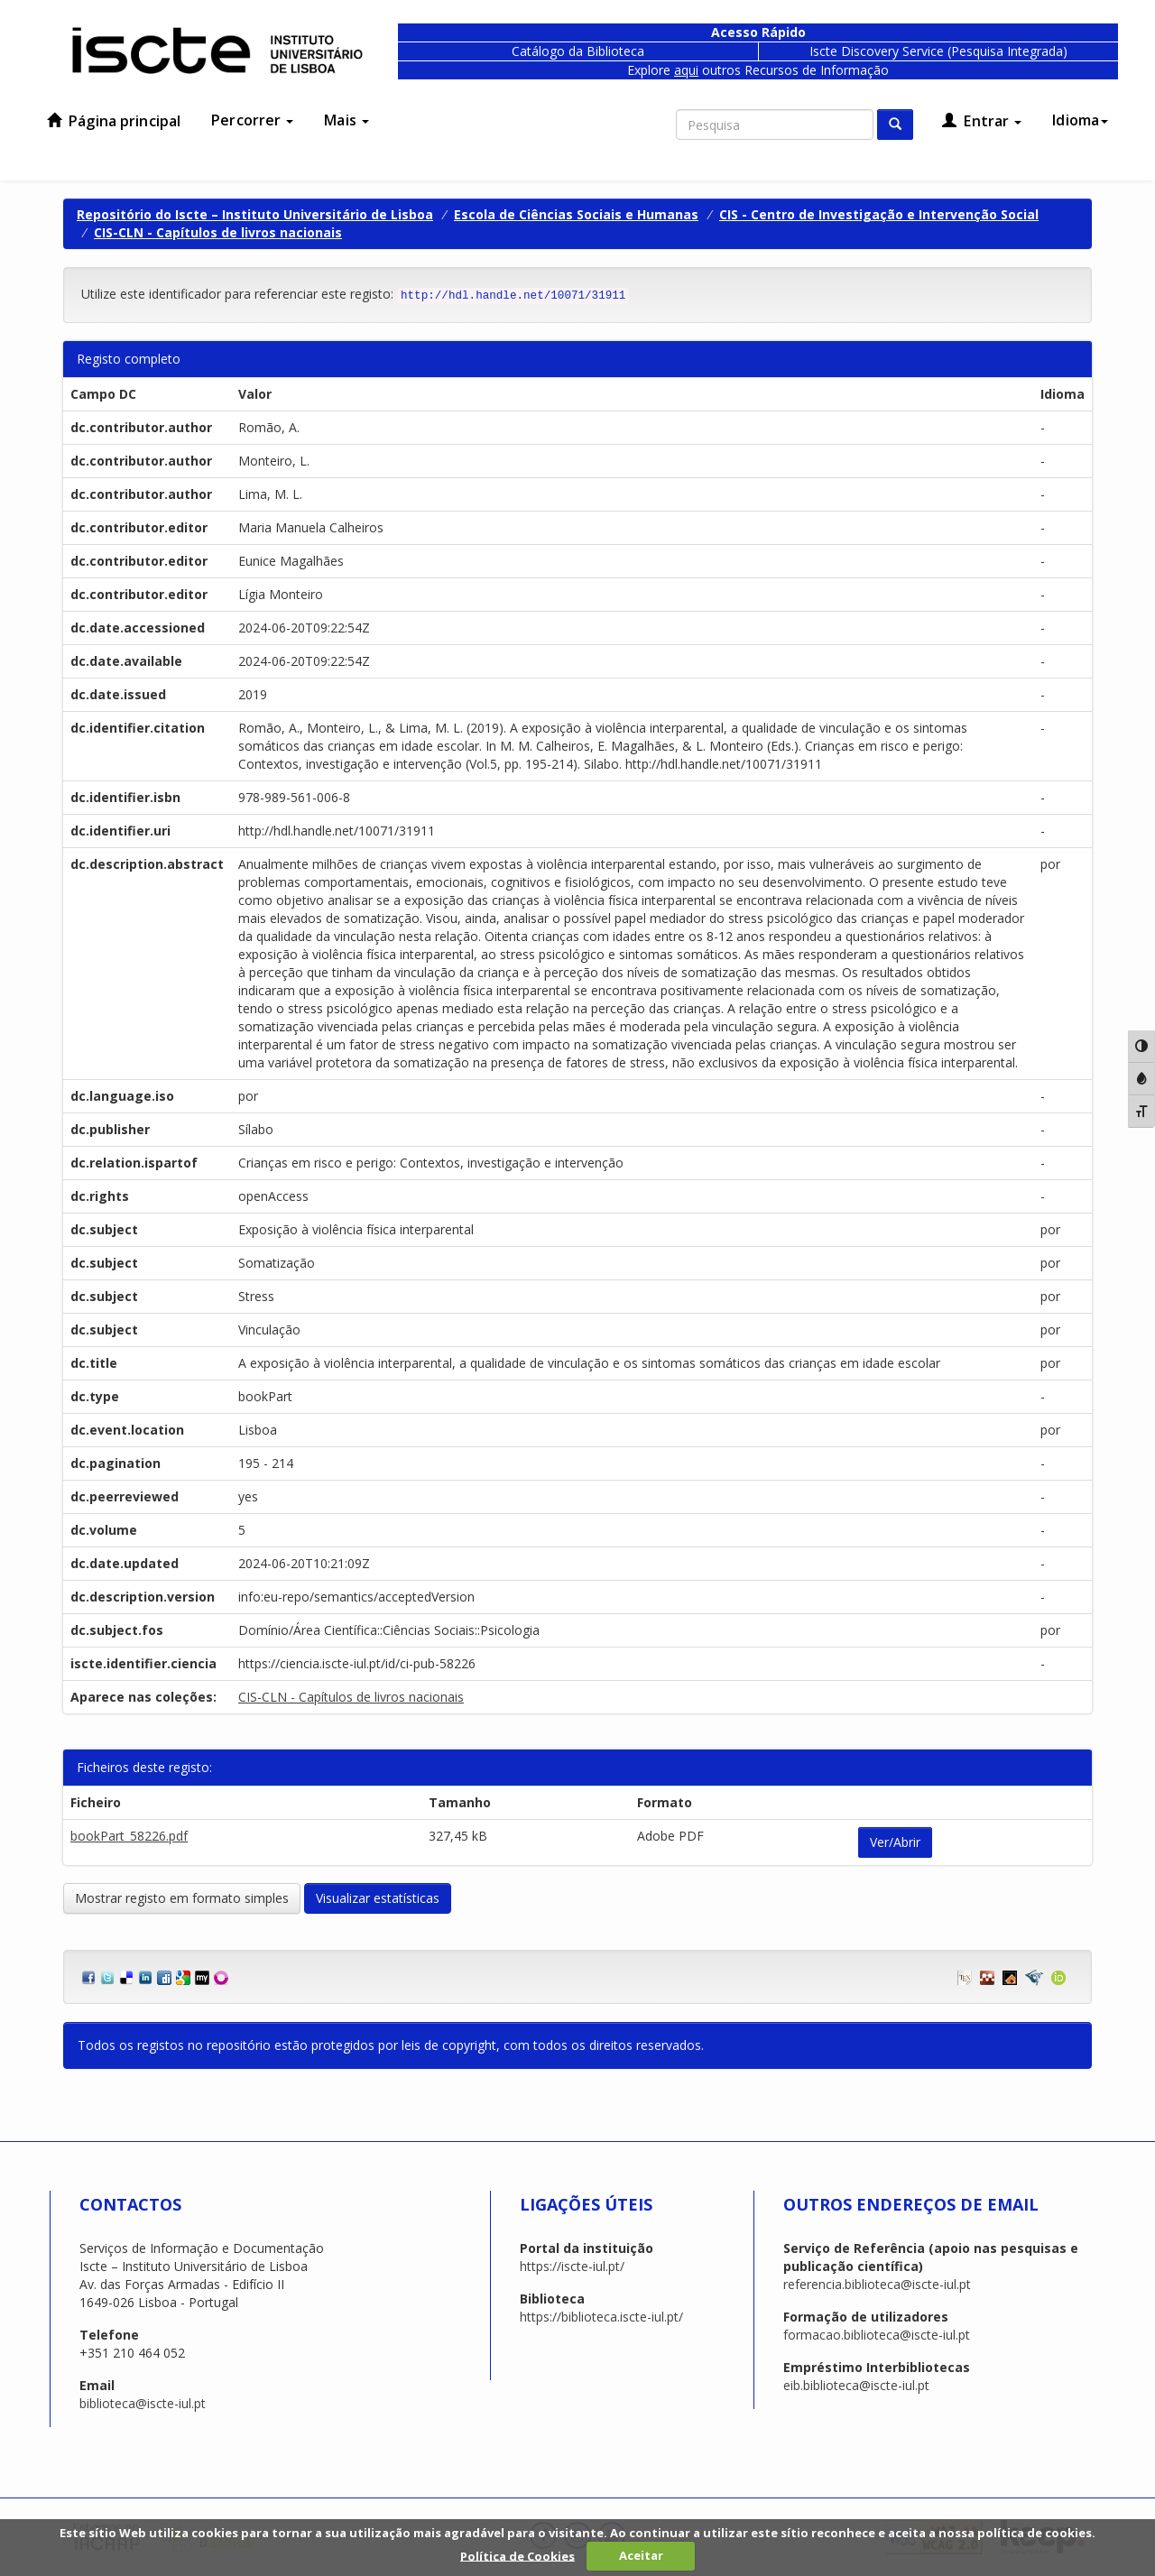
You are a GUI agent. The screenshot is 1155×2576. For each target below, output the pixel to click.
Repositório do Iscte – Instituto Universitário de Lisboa (255, 214)
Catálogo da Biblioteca (578, 51)
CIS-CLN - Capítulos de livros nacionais (218, 232)
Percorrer (252, 120)
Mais (346, 120)
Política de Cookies (517, 2555)
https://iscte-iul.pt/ (572, 2266)
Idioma (1080, 120)
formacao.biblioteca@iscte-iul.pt (876, 2334)
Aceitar (641, 2555)
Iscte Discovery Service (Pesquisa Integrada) (938, 51)
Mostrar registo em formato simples (182, 1898)
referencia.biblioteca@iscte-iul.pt (877, 2284)
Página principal (113, 121)
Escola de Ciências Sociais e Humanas (576, 214)
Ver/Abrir (895, 1842)
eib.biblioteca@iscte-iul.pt (856, 2385)
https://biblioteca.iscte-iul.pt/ (601, 2316)
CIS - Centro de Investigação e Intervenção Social (879, 214)
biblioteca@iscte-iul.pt (142, 2403)
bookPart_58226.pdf (129, 1835)
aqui (686, 69)
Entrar (981, 121)
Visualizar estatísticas (377, 1898)
